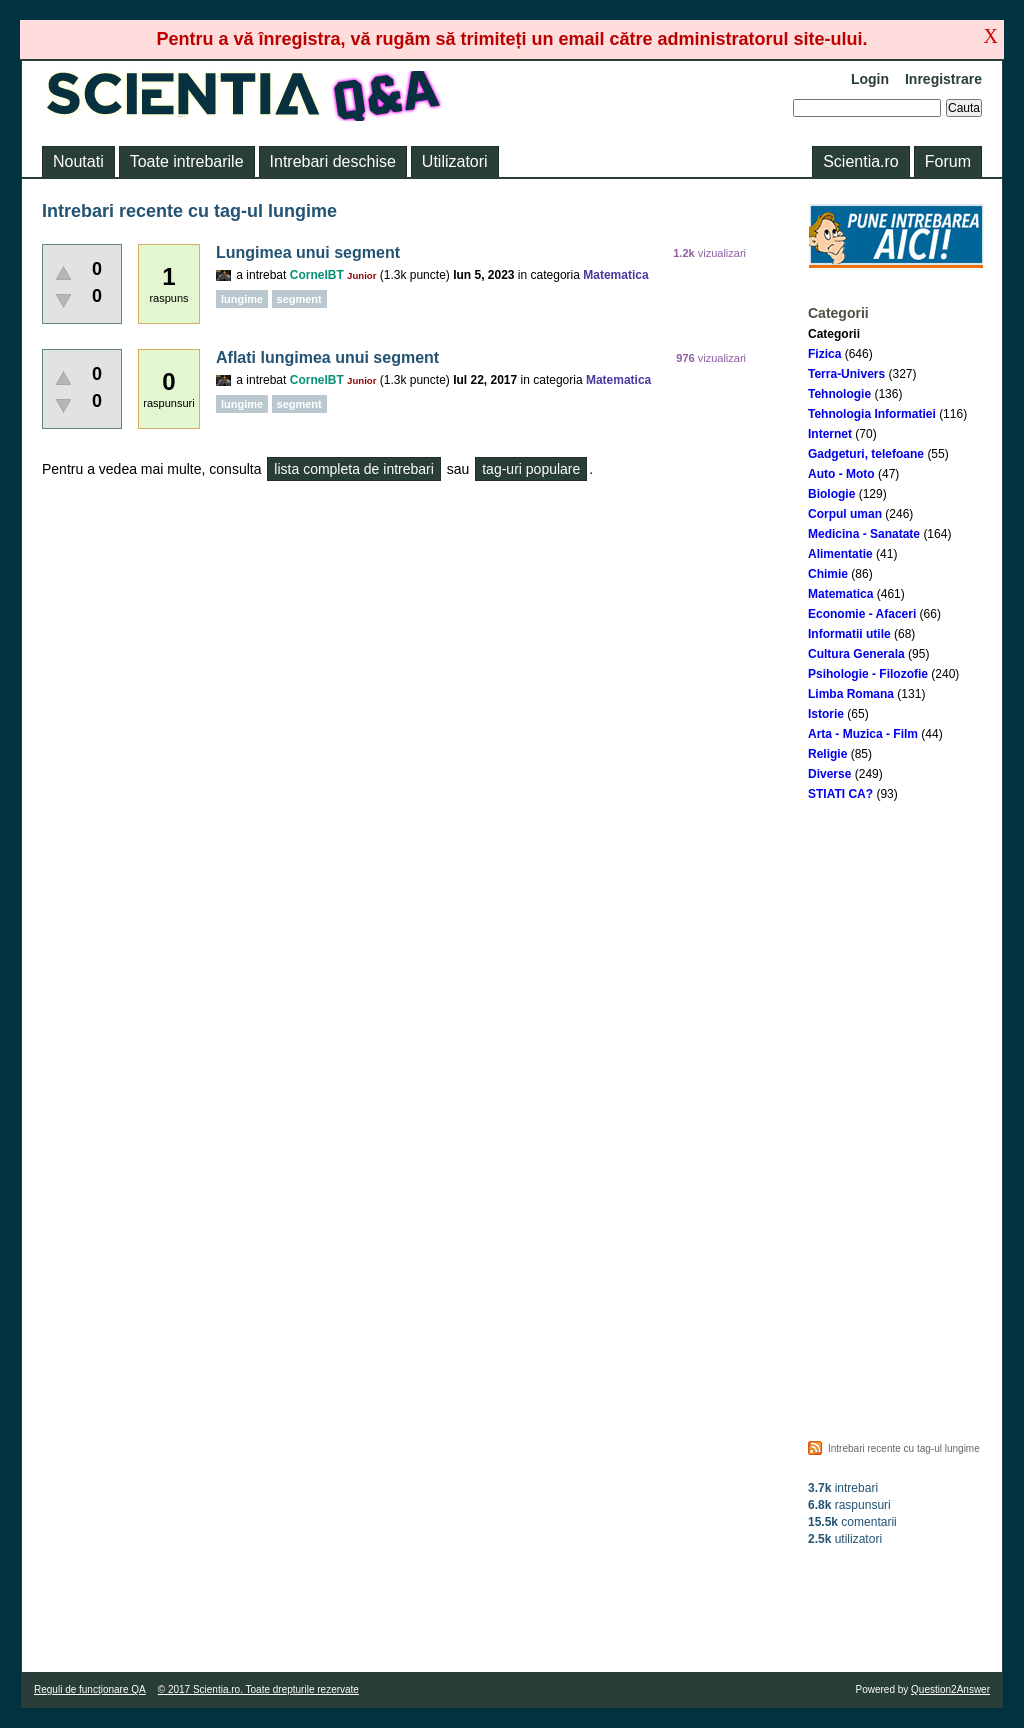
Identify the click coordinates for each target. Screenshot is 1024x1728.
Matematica (840, 594)
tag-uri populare (531, 469)
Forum (948, 161)
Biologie (831, 494)
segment (299, 299)
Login (870, 79)
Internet (830, 434)
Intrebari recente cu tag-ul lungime (904, 1448)
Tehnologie (839, 394)
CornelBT (317, 275)
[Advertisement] (896, 1117)
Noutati (78, 161)
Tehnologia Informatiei (872, 414)
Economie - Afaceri (862, 614)
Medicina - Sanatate (864, 534)
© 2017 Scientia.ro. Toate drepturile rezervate (258, 1689)
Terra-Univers (846, 374)
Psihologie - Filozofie (868, 674)
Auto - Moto (841, 474)
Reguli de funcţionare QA (90, 1689)
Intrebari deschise (333, 161)
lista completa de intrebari (354, 469)
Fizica (824, 354)
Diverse (829, 774)
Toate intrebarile (187, 161)
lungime (242, 299)
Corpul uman (845, 514)
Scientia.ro (861, 161)
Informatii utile (849, 634)
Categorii (834, 334)
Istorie (826, 714)
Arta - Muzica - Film (863, 734)
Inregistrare (943, 79)
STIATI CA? (840, 794)
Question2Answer (950, 1689)
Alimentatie (840, 554)
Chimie (828, 574)
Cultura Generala (856, 654)
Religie (827, 754)
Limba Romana (851, 694)
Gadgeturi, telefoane (866, 454)
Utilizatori (455, 161)
